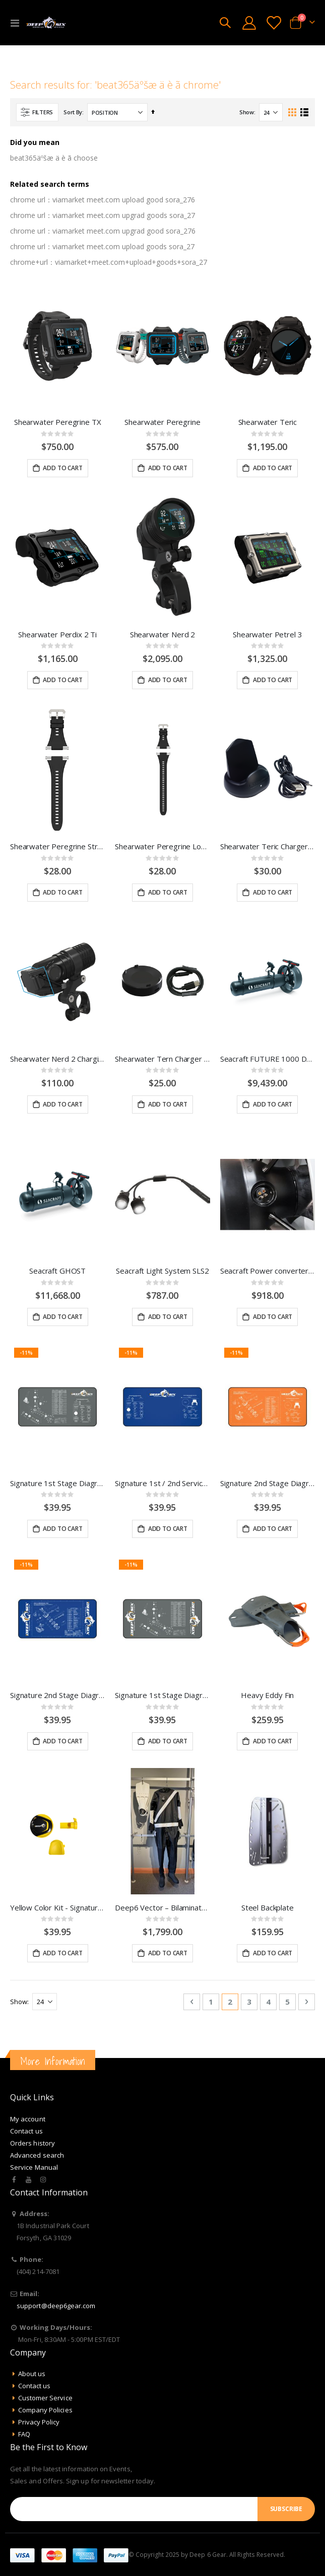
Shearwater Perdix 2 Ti (57, 634)
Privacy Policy (39, 2421)
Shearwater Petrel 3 (267, 634)
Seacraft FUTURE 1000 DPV (267, 1059)
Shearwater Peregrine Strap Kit (57, 846)
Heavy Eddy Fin (267, 1695)
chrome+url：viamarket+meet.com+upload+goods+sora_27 (108, 262)
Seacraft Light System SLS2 (162, 1271)
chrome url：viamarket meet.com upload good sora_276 (102, 199)
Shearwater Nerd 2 (162, 634)
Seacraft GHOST (57, 1271)
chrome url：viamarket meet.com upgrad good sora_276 (103, 231)
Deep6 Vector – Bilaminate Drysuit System (162, 1907)
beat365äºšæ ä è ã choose (54, 158)
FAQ (24, 2434)
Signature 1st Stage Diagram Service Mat (162, 1695)
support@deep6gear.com (56, 2305)
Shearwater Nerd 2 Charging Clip (57, 1059)
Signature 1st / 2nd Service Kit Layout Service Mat (162, 1483)
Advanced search (37, 2155)
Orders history (32, 2143)
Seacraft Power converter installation (267, 1271)
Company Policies (45, 2409)
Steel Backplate (267, 1907)
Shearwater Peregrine (162, 422)
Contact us (26, 2131)
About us (32, 2373)
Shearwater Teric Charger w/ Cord (267, 846)
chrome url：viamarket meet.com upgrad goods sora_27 (102, 215)
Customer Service (45, 2397)
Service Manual (34, 2167)
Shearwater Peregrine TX (57, 422)
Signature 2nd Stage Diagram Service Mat (57, 1695)
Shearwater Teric (267, 422)
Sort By (72, 112)
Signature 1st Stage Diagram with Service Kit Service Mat (57, 1483)
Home (13, 57)
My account (27, 2118)
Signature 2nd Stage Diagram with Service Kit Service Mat (267, 1483)
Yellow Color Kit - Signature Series (57, 1907)
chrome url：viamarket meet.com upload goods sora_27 (102, 246)
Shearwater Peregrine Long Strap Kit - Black (162, 846)
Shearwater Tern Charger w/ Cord (162, 1059)
